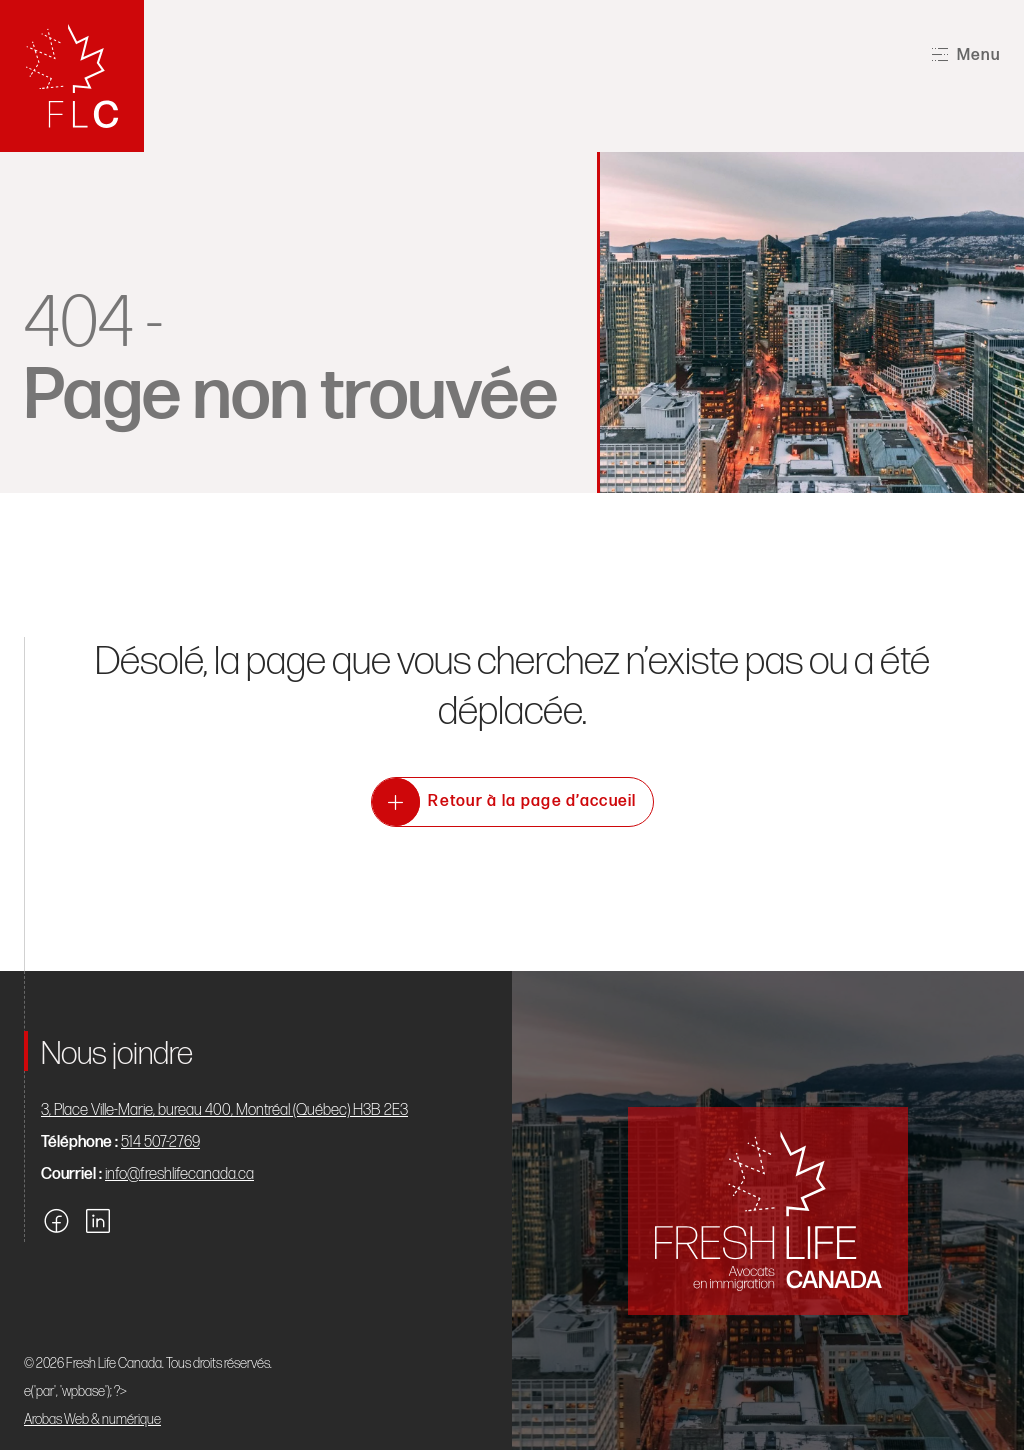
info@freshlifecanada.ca (179, 1174)
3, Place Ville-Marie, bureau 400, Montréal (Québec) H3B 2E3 (224, 1110)
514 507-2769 (160, 1142)
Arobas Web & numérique (92, 1419)
